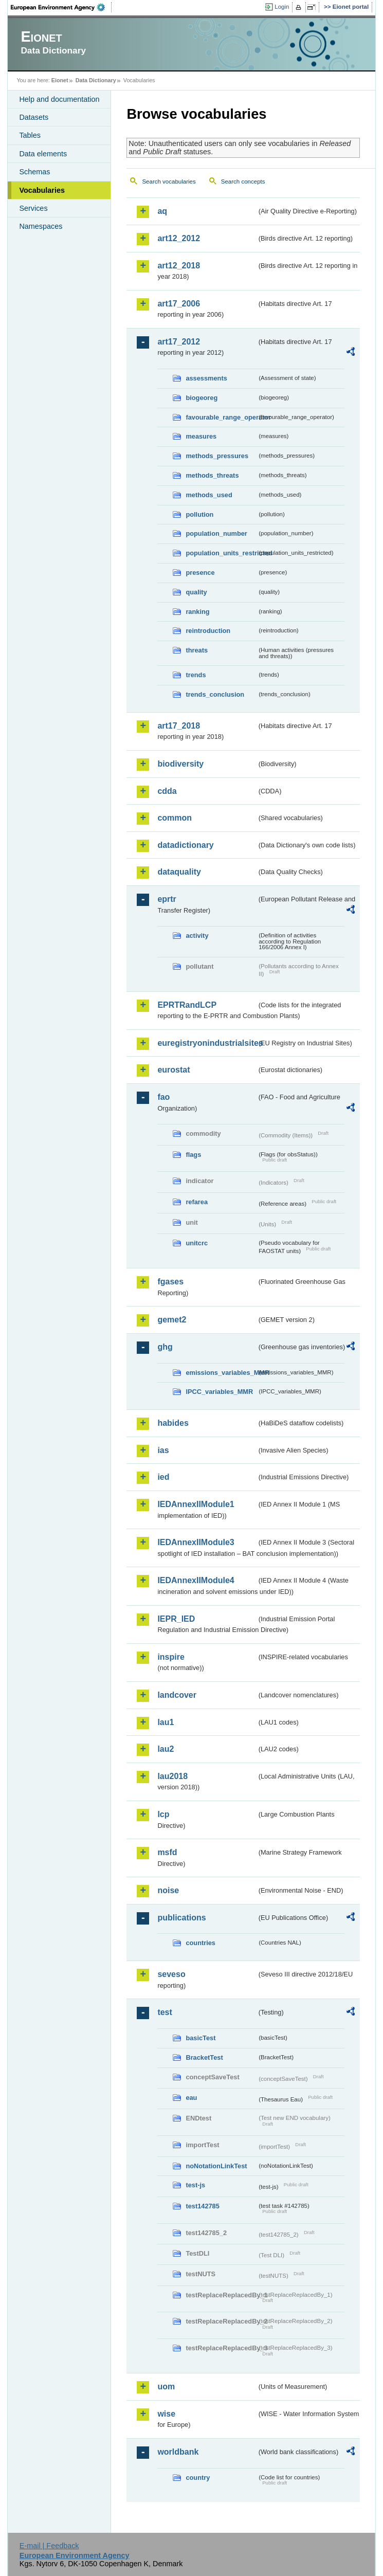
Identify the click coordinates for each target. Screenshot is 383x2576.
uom (166, 2386)
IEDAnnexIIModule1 (195, 1504)
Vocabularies (42, 190)
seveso (171, 1974)
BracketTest (204, 2057)
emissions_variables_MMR (221, 1372)
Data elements (43, 154)
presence (200, 572)
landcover (176, 1695)
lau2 (165, 1749)
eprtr (166, 899)
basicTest (200, 2038)
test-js (195, 2185)
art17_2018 (178, 725)
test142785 (202, 2206)
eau (191, 2097)
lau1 (165, 1722)
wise (166, 2413)
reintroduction (208, 630)
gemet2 (171, 1319)
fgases (170, 1281)
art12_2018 (178, 265)
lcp (163, 1814)
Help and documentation (59, 99)
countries (200, 1943)
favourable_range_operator (221, 417)
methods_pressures (217, 456)
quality (196, 592)
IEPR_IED (176, 1618)
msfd (167, 1852)
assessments (206, 378)
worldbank (177, 2451)
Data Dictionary (96, 80)
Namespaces (40, 226)
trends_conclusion (215, 694)
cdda (166, 791)
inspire (170, 1657)
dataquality (178, 871)
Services (33, 208)
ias (163, 1450)
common (174, 817)
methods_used (209, 495)
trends (196, 675)
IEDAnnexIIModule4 (195, 1580)
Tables (30, 135)
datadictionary (185, 845)
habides (172, 1423)
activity (197, 935)
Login (282, 7)
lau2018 (172, 1776)
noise (168, 1890)
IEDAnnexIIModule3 (195, 1542)
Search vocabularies (168, 181)
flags (193, 1154)
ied (163, 1477)
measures (201, 436)
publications (181, 1917)
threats (197, 650)
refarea (197, 1202)
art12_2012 (178, 238)
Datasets (33, 117)
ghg (164, 1347)
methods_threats (212, 475)
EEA (61, 7)
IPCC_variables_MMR (219, 1391)
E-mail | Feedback (49, 2546)
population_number (216, 533)
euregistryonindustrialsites (207, 1043)
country (198, 2477)
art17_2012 (178, 341)
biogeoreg (201, 398)
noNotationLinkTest (216, 2166)
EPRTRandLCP (186, 1005)
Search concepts (243, 181)
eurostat (173, 1069)
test (164, 2012)
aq (162, 211)
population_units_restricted (221, 553)
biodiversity (180, 763)
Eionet (59, 80)
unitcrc (197, 1243)
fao (163, 1097)
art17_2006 (178, 303)
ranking (197, 611)
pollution (199, 514)
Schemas (34, 172)
